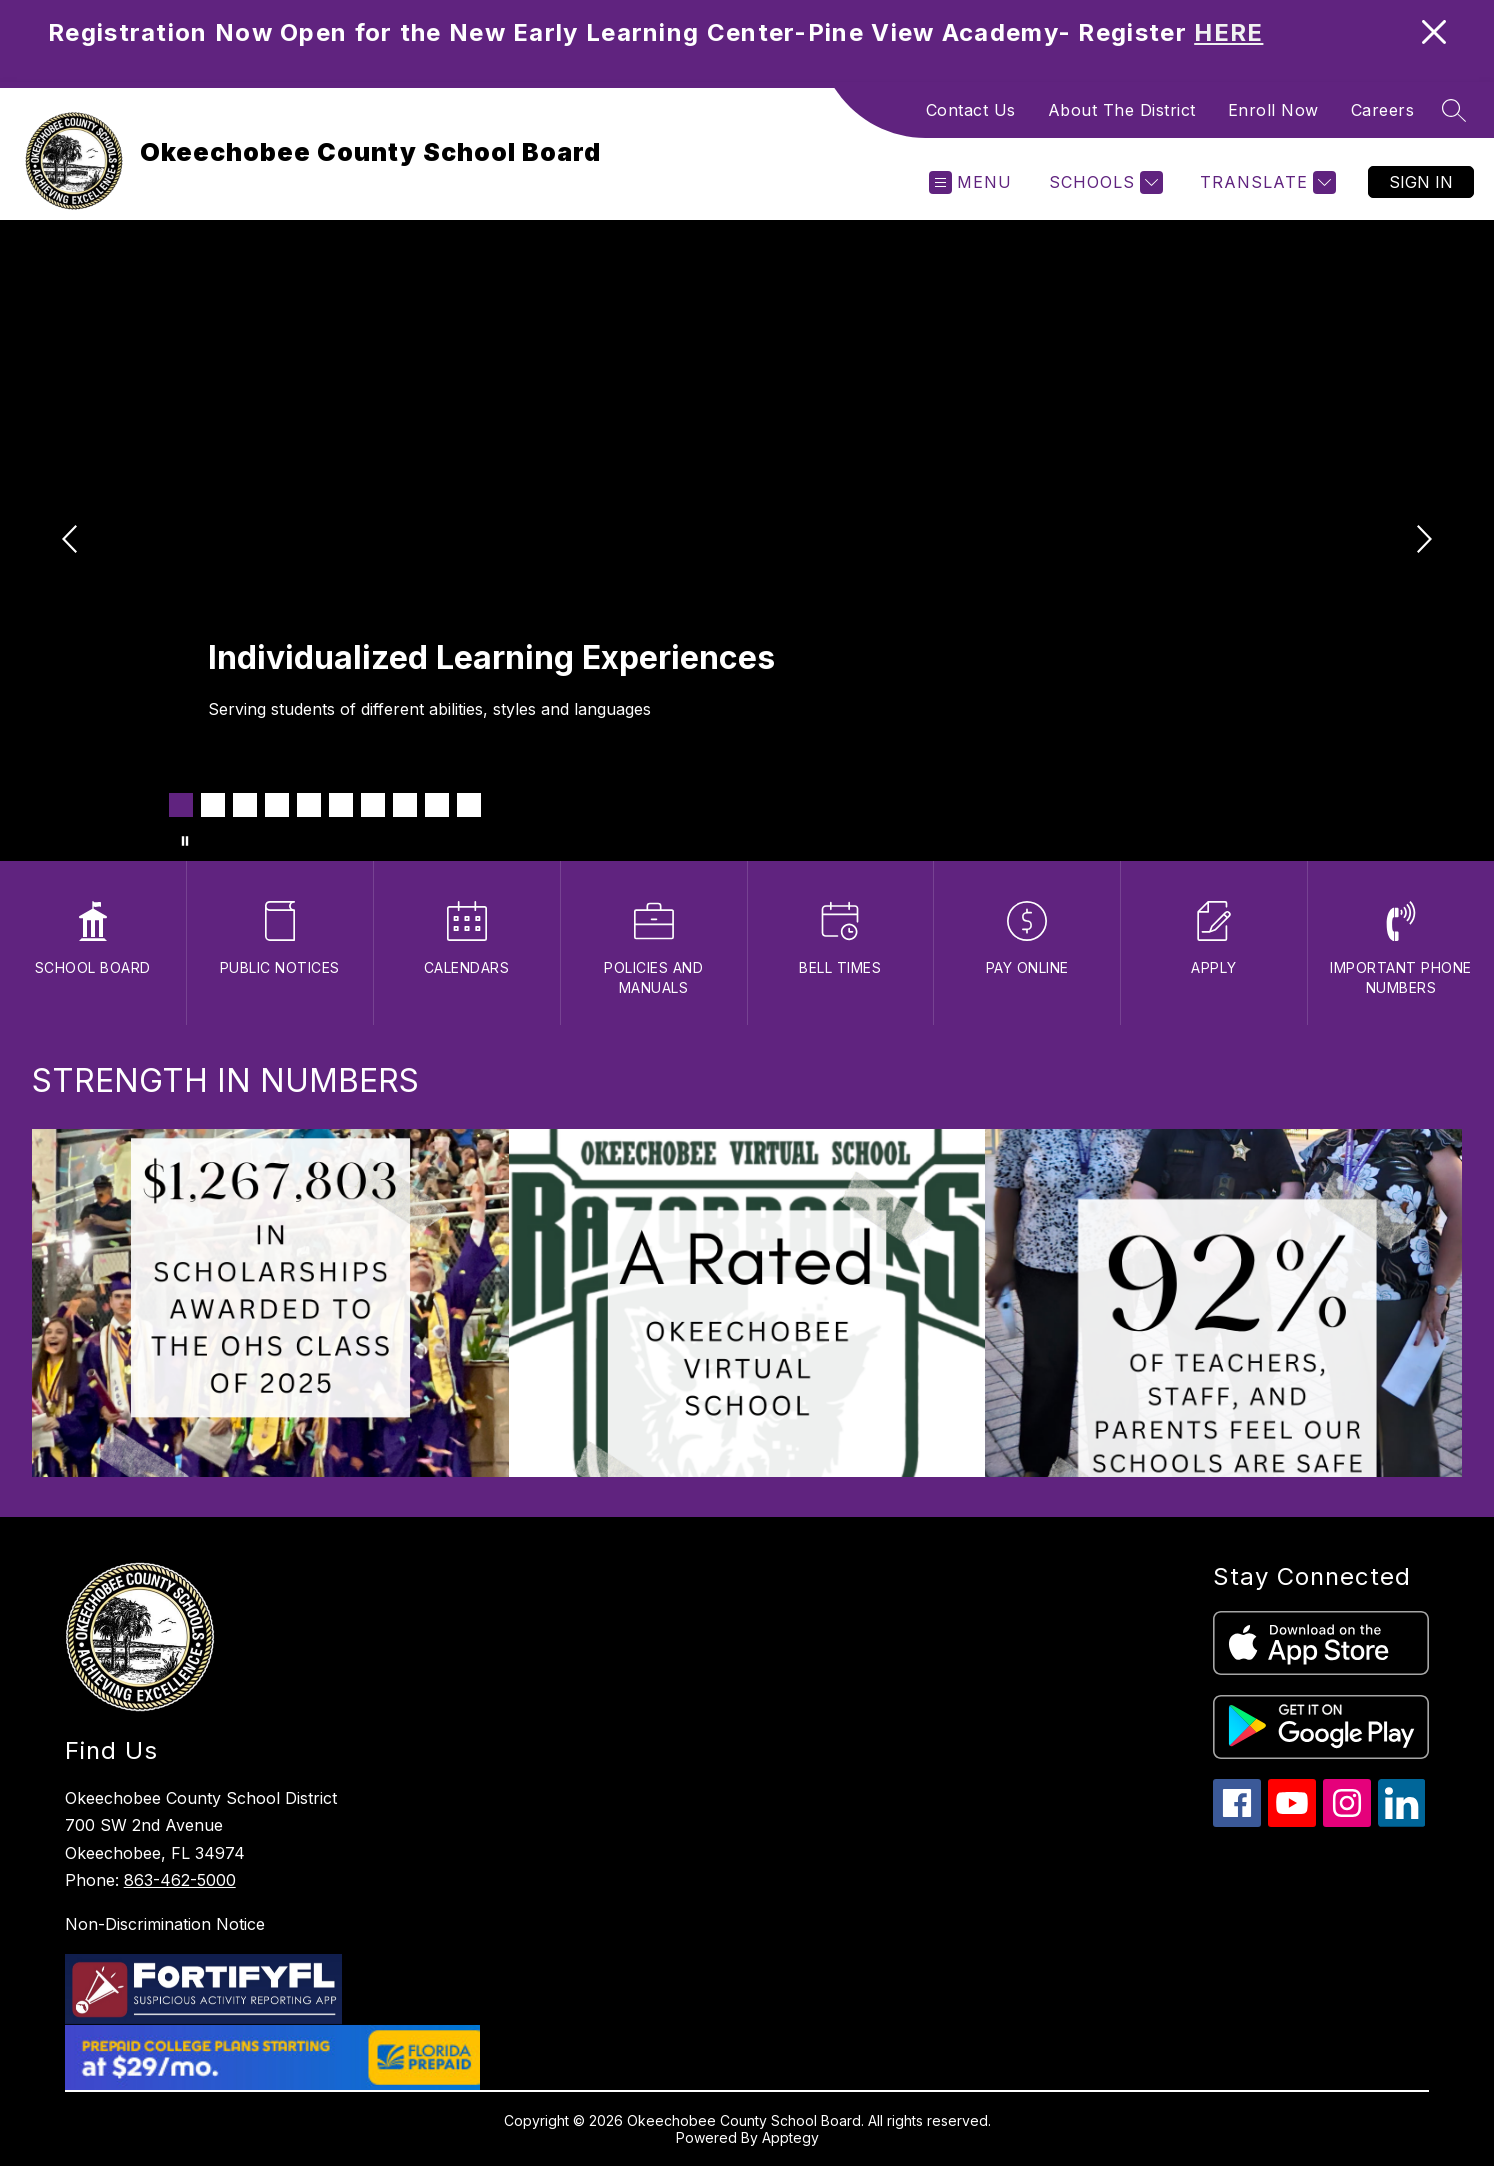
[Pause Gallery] (185, 841)
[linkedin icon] (1402, 1821)
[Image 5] (309, 805)
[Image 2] (213, 805)
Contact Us (971, 110)
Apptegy (790, 2137)
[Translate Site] (1265, 182)
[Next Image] (1422, 541)
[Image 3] (245, 805)
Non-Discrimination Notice (165, 1924)
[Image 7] (373, 805)
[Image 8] (405, 805)
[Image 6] (341, 805)
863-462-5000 (180, 1880)
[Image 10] (469, 805)
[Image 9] (437, 805)
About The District (1122, 110)
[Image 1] (181, 805)
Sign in (1421, 182)
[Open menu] (970, 182)
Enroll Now (1273, 110)
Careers (1383, 110)
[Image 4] (277, 805)
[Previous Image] (72, 541)
